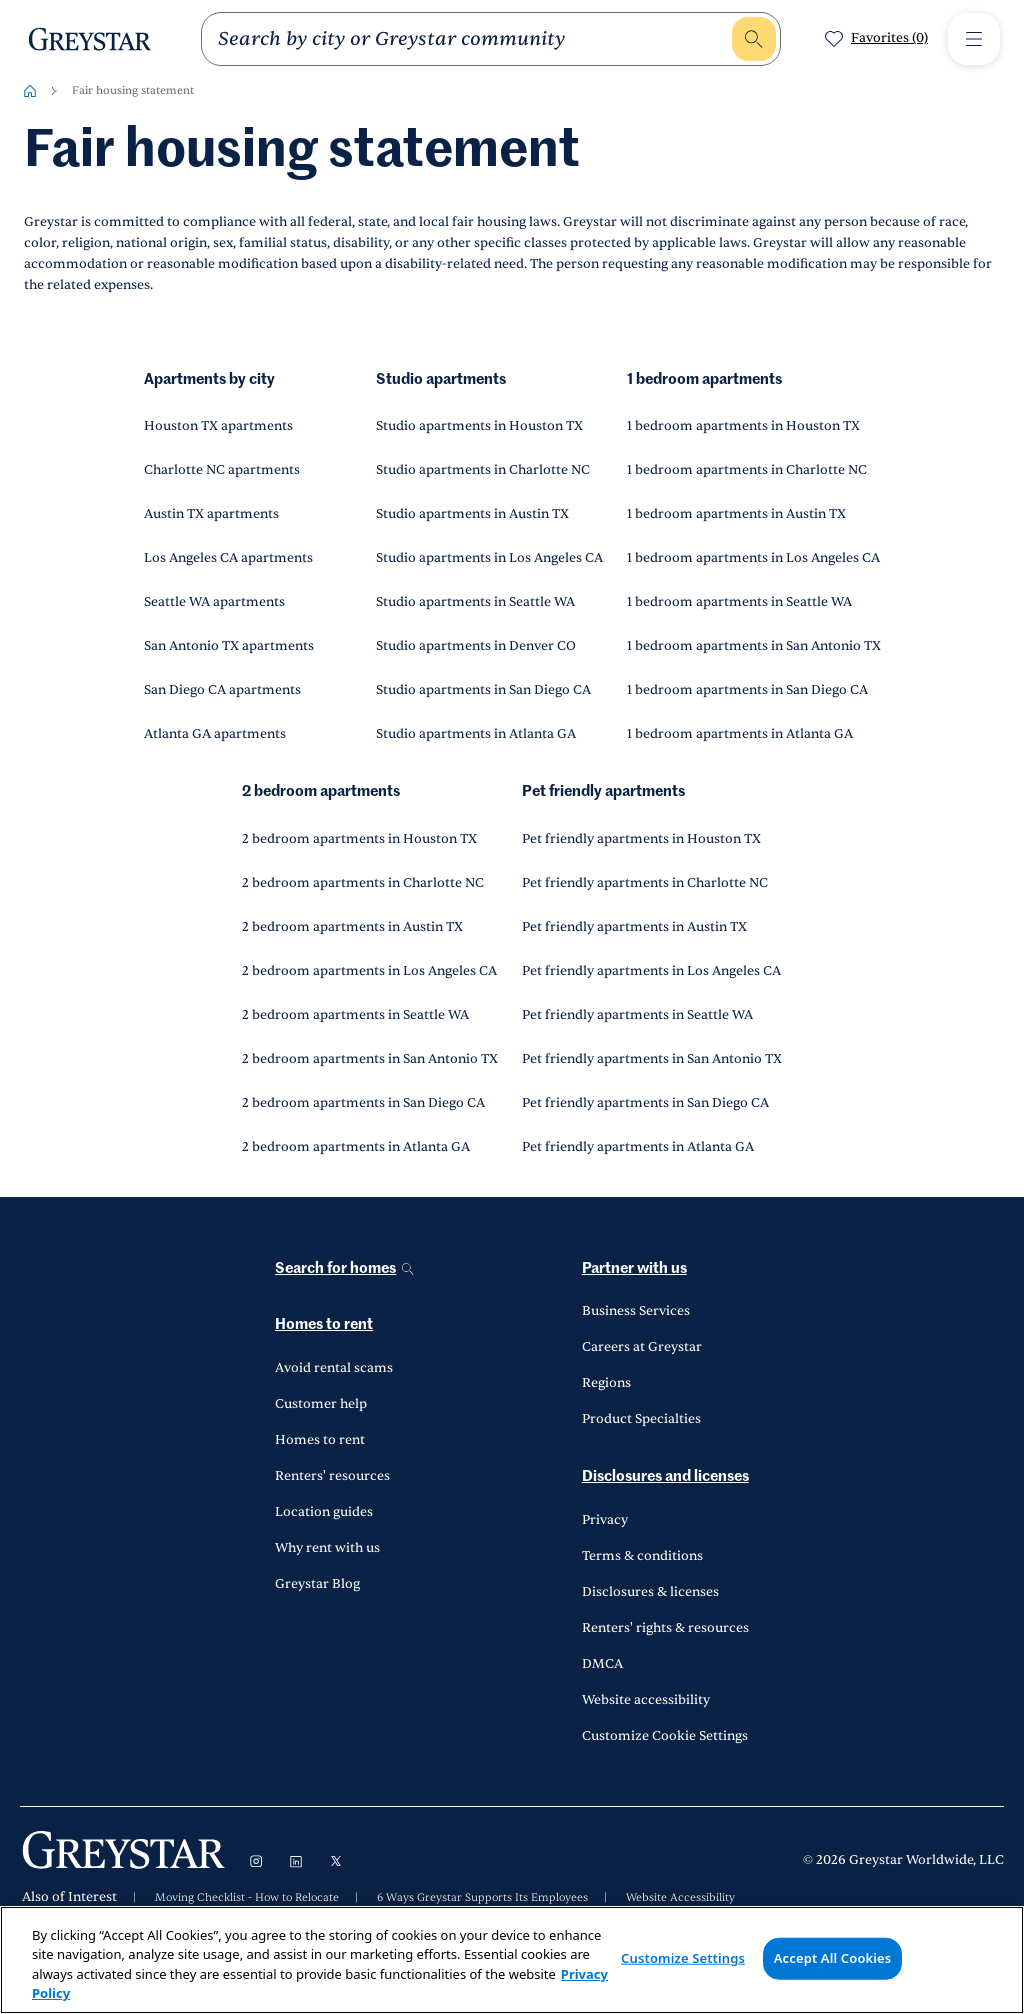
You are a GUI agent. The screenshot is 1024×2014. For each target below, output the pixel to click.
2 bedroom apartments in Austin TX (352, 927)
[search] (473, 39)
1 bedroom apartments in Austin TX (736, 514)
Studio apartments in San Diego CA (483, 690)
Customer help (321, 1404)
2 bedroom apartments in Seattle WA (355, 1015)
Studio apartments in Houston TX (479, 426)
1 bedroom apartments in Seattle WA (739, 602)
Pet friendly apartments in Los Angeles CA (651, 971)
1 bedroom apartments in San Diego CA (747, 690)
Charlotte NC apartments (222, 470)
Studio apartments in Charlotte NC (483, 470)
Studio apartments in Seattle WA (475, 602)
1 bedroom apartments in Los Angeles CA (753, 558)
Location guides (324, 1512)
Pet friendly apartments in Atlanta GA (638, 1147)
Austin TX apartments (211, 514)
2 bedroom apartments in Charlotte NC (363, 883)
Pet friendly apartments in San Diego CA (645, 1103)
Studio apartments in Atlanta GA (476, 734)
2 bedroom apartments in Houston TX (359, 839)
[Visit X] (336, 1861)
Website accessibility (646, 1700)
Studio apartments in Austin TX (472, 514)
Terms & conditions (642, 1556)
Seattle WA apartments (214, 602)
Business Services (636, 1311)
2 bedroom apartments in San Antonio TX (370, 1059)
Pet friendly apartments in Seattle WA (637, 1015)
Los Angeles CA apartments (228, 558)
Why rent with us (327, 1548)
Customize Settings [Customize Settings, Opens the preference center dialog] (683, 1958)
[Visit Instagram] (256, 1861)
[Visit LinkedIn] (296, 1861)
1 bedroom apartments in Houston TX (743, 426)
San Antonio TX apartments (229, 646)
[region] (512, 1960)
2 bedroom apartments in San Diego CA (363, 1103)
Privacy (605, 1520)
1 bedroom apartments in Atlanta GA (740, 734)
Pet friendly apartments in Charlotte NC (645, 883)
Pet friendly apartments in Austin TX (634, 927)
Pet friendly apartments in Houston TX (641, 839)
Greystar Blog (317, 1584)
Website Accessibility (680, 1898)
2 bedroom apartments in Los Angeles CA (369, 971)
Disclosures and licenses (665, 1476)
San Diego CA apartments (222, 690)
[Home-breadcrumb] (30, 91)
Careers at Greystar (642, 1347)
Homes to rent (324, 1324)
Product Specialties (641, 1419)
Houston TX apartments (218, 426)
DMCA (602, 1664)
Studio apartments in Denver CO (476, 646)
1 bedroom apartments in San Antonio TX (754, 646)
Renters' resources (332, 1476)
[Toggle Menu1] (974, 39)
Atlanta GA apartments (215, 734)
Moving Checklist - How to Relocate (247, 1898)
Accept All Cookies (833, 1958)
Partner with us (634, 1268)
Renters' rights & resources (665, 1628)
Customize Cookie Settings (665, 1736)
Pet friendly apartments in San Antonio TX (652, 1059)
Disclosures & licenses (650, 1592)
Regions (606, 1383)
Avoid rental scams (334, 1368)
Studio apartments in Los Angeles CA (489, 558)
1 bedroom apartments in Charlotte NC (747, 470)
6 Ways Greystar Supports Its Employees (482, 1898)
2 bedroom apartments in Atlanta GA (356, 1147)
